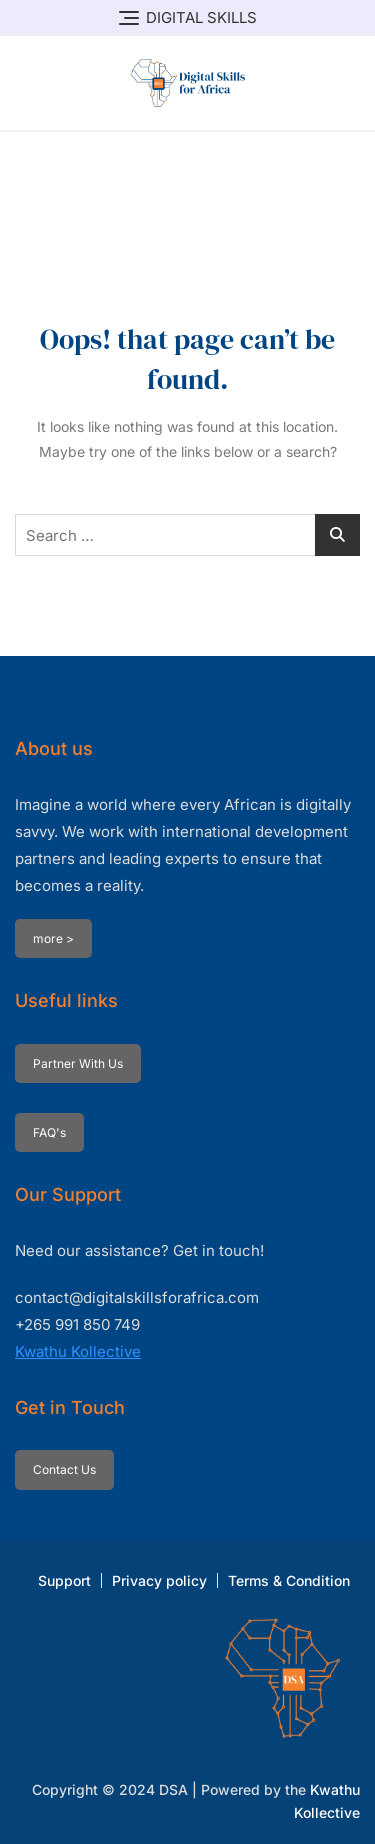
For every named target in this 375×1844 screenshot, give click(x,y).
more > (53, 938)
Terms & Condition (289, 1580)
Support (64, 1580)
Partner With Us (78, 1063)
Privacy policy (159, 1580)
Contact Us (64, 1469)
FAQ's (49, 1132)
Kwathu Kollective (78, 1351)
